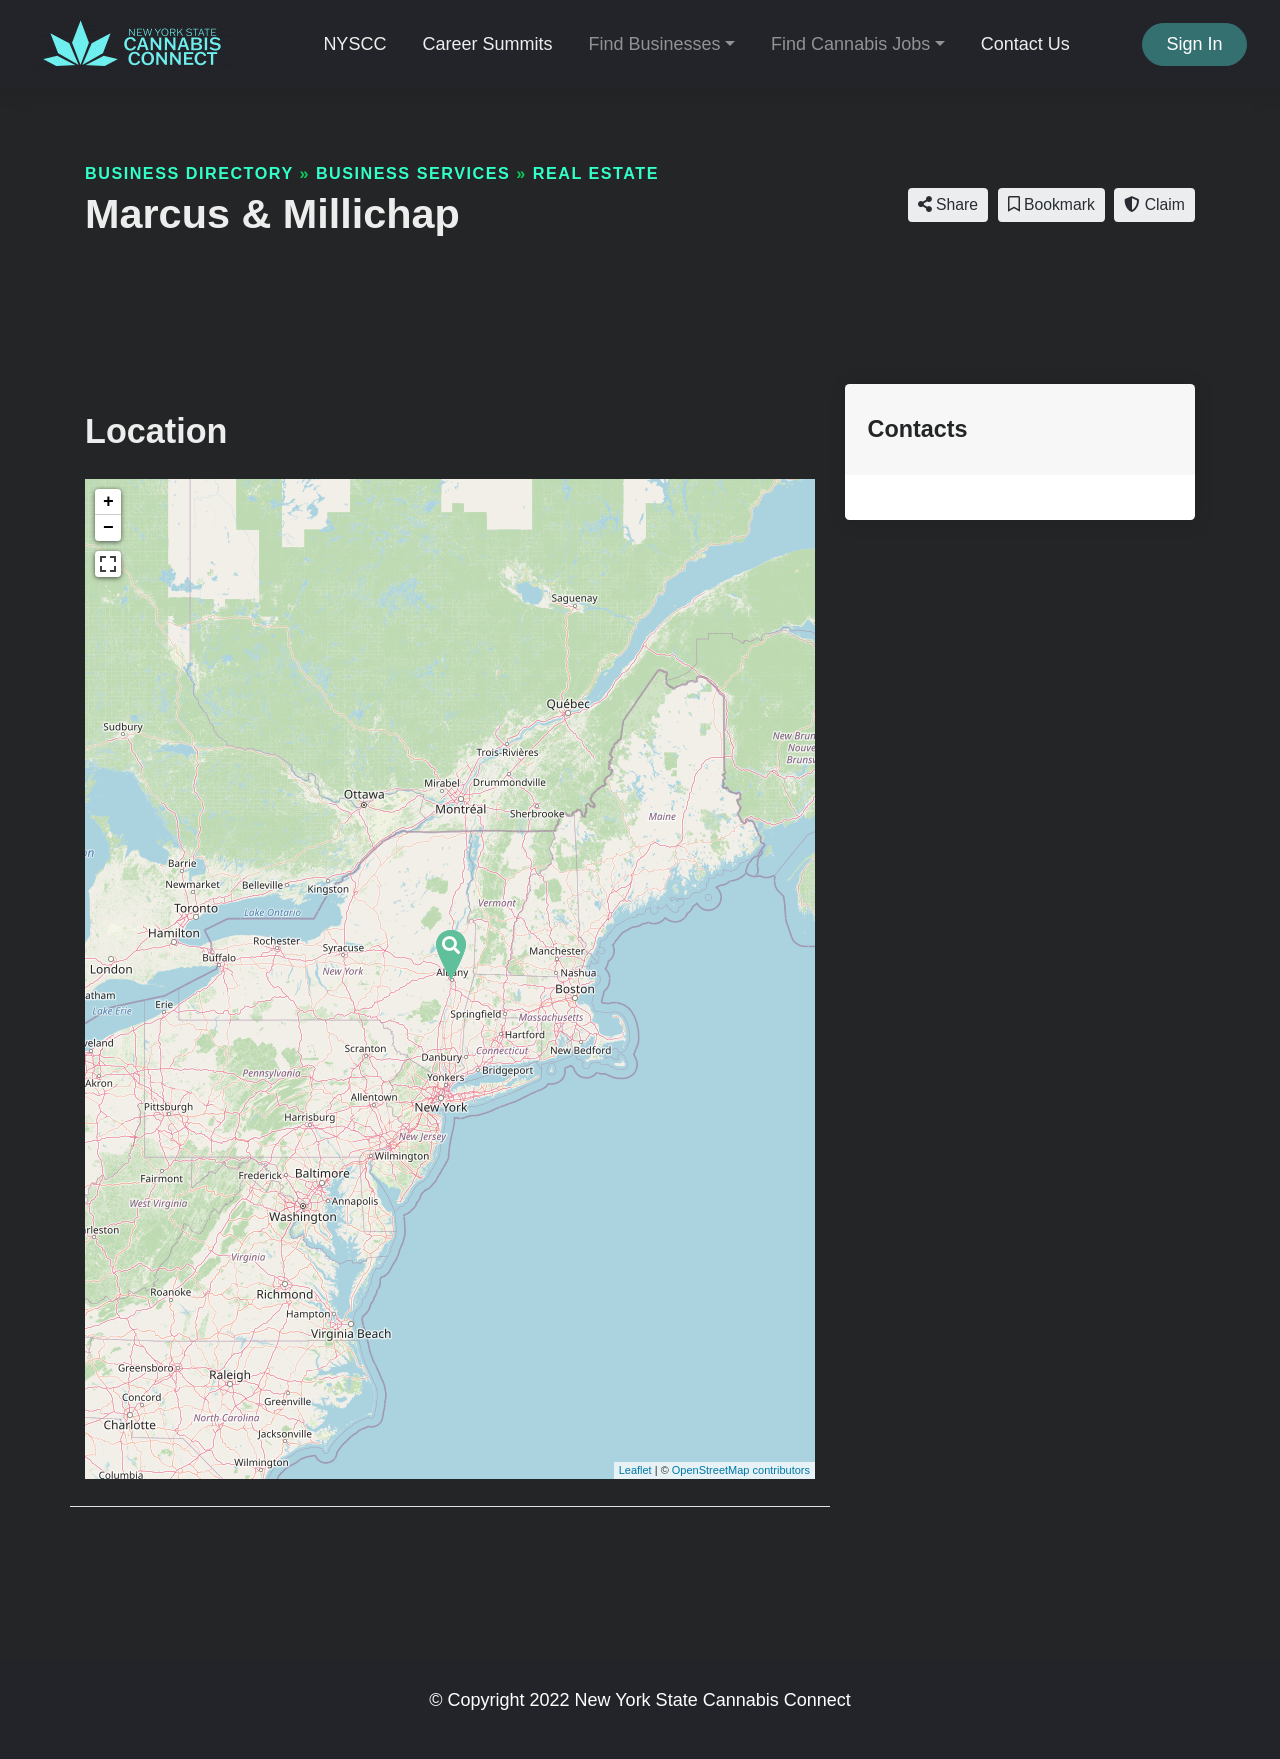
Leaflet (635, 1470)
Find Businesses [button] (654, 44)
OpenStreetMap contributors (741, 1470)
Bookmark (1051, 204)
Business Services (413, 173)
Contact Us (1025, 44)
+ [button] (108, 502)
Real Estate (596, 173)
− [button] (108, 528)
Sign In (1195, 44)
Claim (1154, 204)
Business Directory (189, 173)
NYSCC (354, 44)
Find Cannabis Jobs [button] (850, 44)
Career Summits (487, 44)
